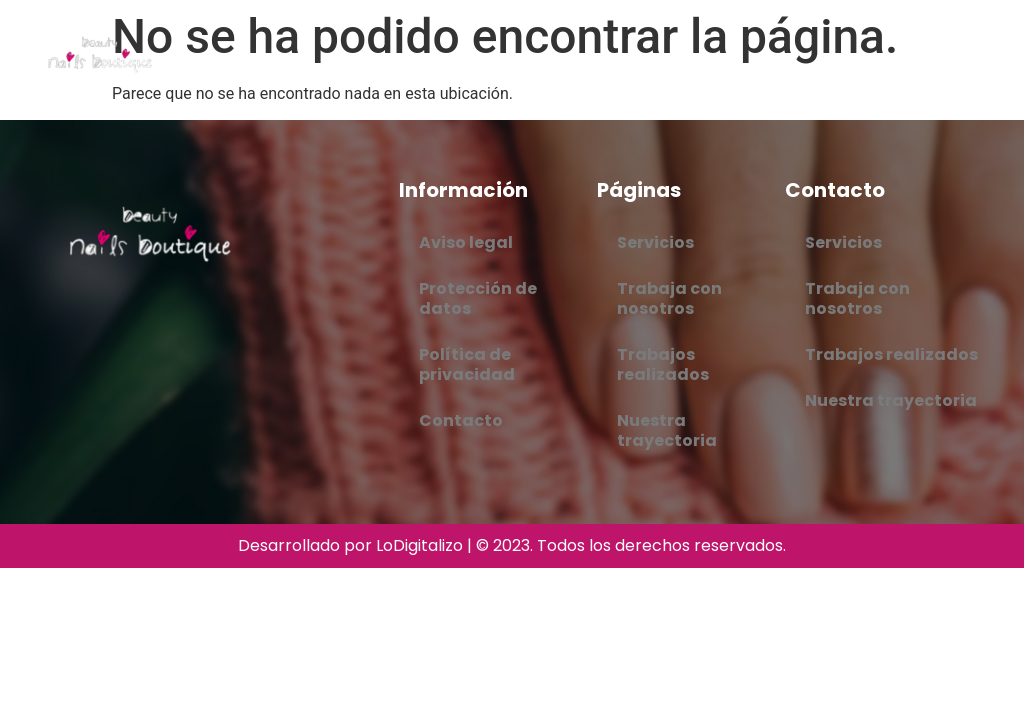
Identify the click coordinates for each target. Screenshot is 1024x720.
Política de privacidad (467, 364)
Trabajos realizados (663, 364)
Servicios (655, 242)
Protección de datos (478, 298)
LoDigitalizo (419, 545)
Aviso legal (466, 242)
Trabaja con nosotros (669, 298)
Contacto (461, 420)
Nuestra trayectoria (667, 430)
